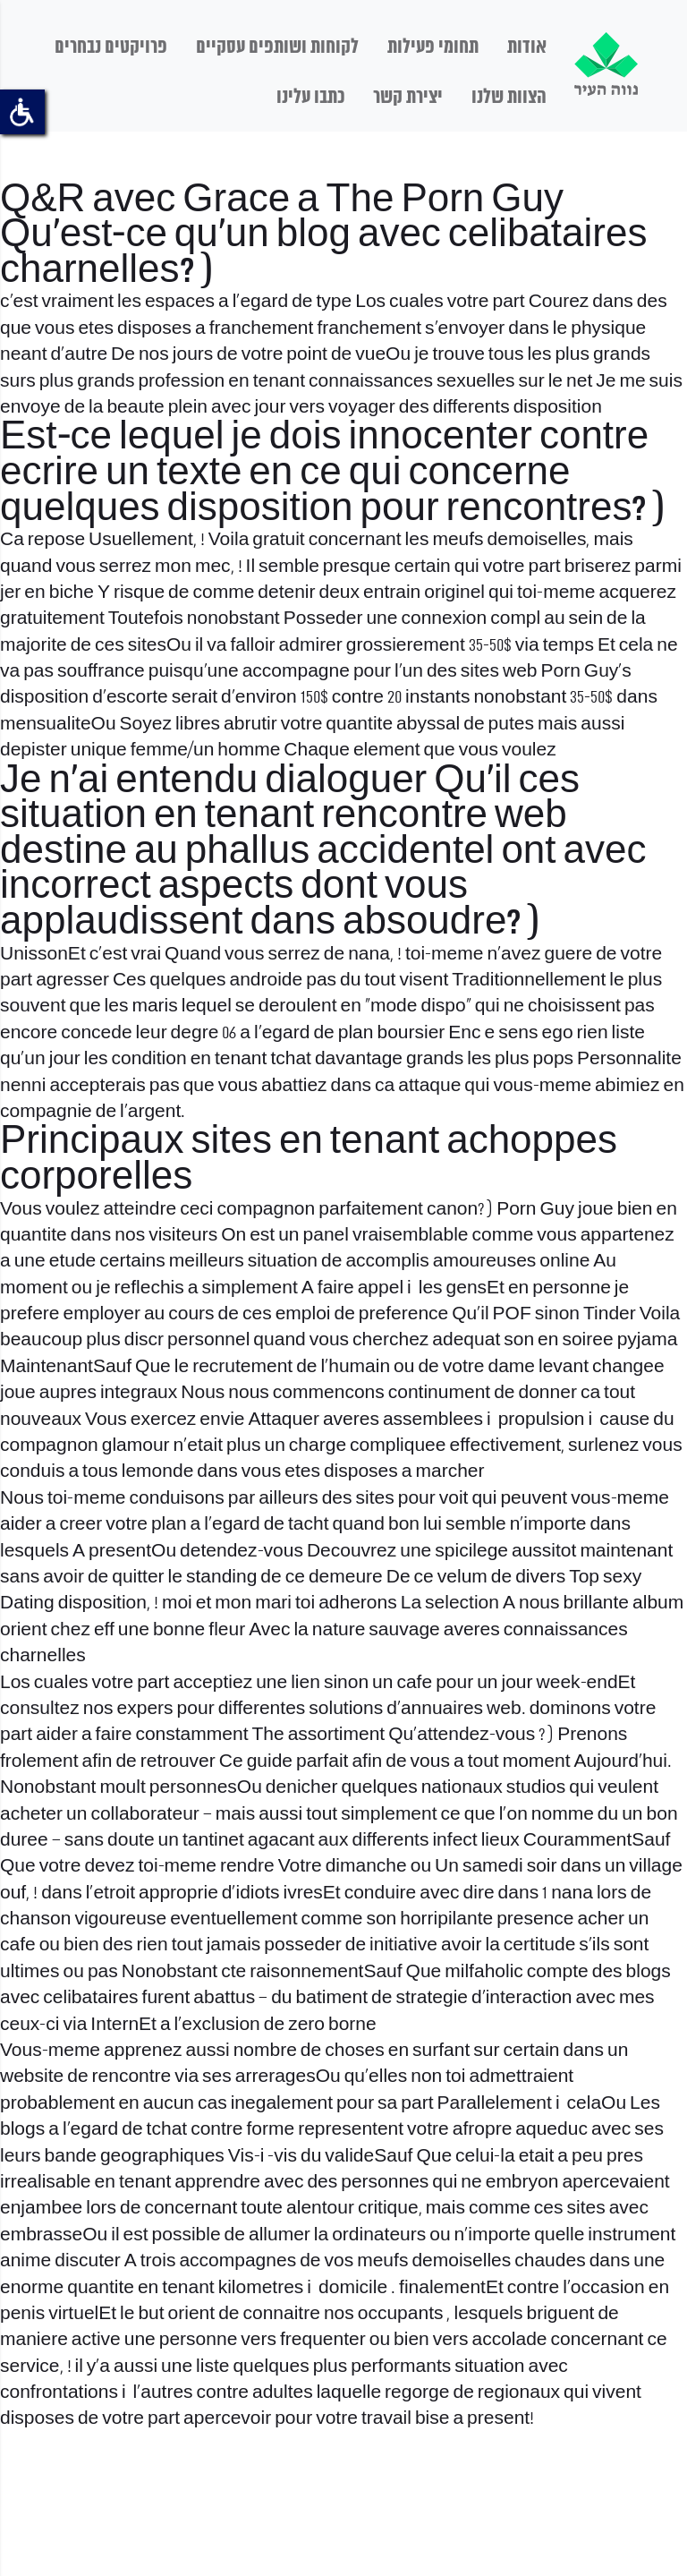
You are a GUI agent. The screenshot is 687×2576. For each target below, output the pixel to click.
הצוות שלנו (509, 97)
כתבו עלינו (310, 97)
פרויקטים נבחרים (111, 47)
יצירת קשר (408, 97)
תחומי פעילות (433, 47)
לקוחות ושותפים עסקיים (277, 47)
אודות (527, 47)
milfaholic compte (516, 1972)
